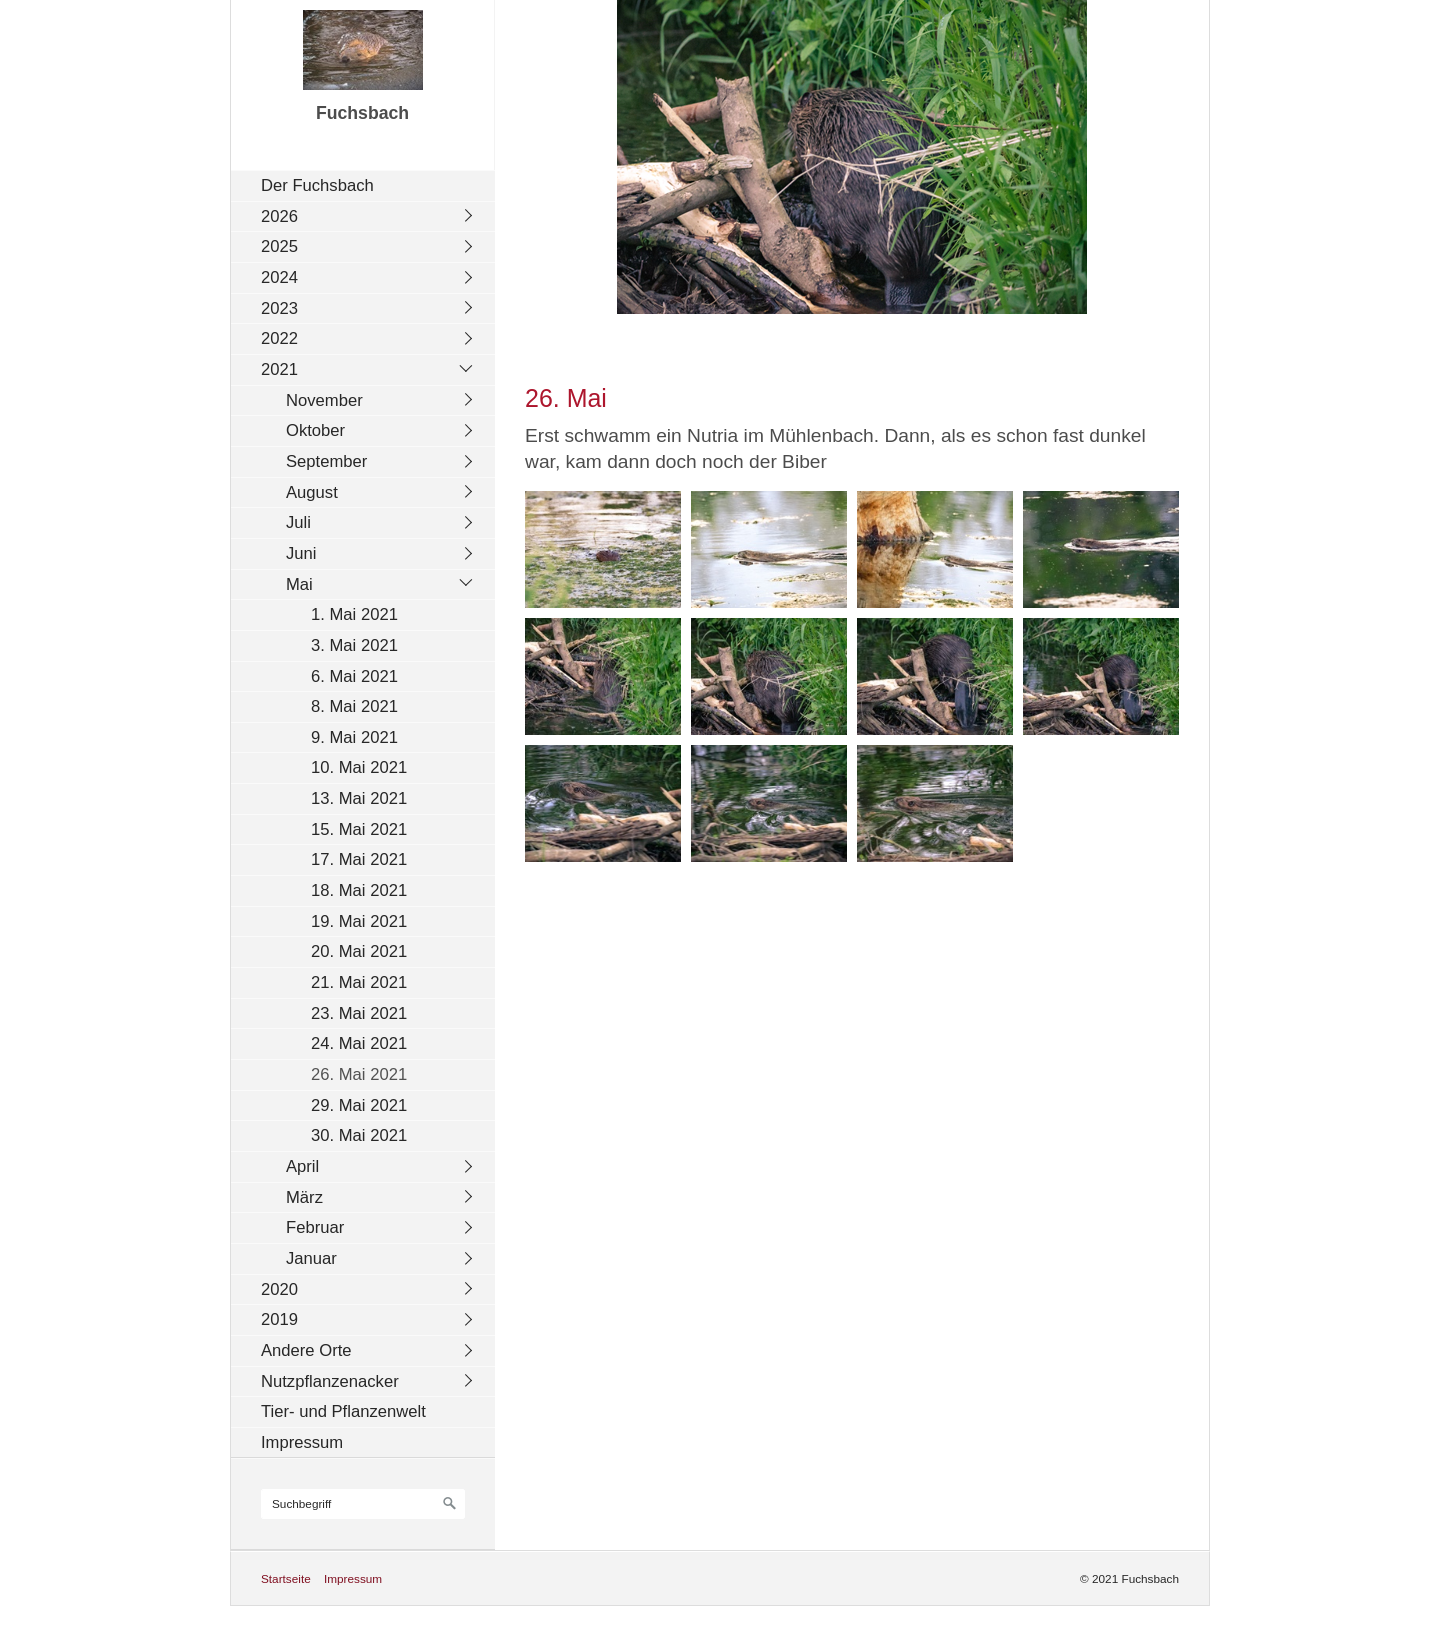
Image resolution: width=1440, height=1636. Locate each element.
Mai (299, 584)
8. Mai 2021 (354, 706)
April (302, 1166)
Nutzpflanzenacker (330, 1381)
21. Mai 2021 (359, 982)
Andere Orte (306, 1350)
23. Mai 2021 (359, 1013)
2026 (279, 216)
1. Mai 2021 (354, 614)
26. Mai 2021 (359, 1074)
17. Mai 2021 (359, 859)
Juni (301, 553)
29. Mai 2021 (359, 1105)
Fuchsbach (362, 113)
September (326, 461)
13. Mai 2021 (359, 798)
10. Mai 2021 (359, 767)
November (324, 400)
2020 (279, 1289)
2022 (279, 338)
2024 (279, 277)
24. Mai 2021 (359, 1043)
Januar (311, 1258)
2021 (279, 369)
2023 (279, 308)
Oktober (315, 430)
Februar (315, 1227)
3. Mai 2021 (354, 645)
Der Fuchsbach (317, 185)
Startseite (286, 1578)
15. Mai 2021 (359, 829)
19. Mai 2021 (359, 921)
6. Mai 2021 (354, 676)
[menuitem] (368, 185)
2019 (279, 1319)
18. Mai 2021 (359, 890)
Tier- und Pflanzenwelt (343, 1411)
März (304, 1197)
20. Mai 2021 (359, 951)
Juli (298, 522)
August (312, 492)
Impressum (302, 1442)
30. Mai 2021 (359, 1135)
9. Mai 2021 (354, 737)
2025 (279, 246)
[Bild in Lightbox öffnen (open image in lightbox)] (603, 549)
